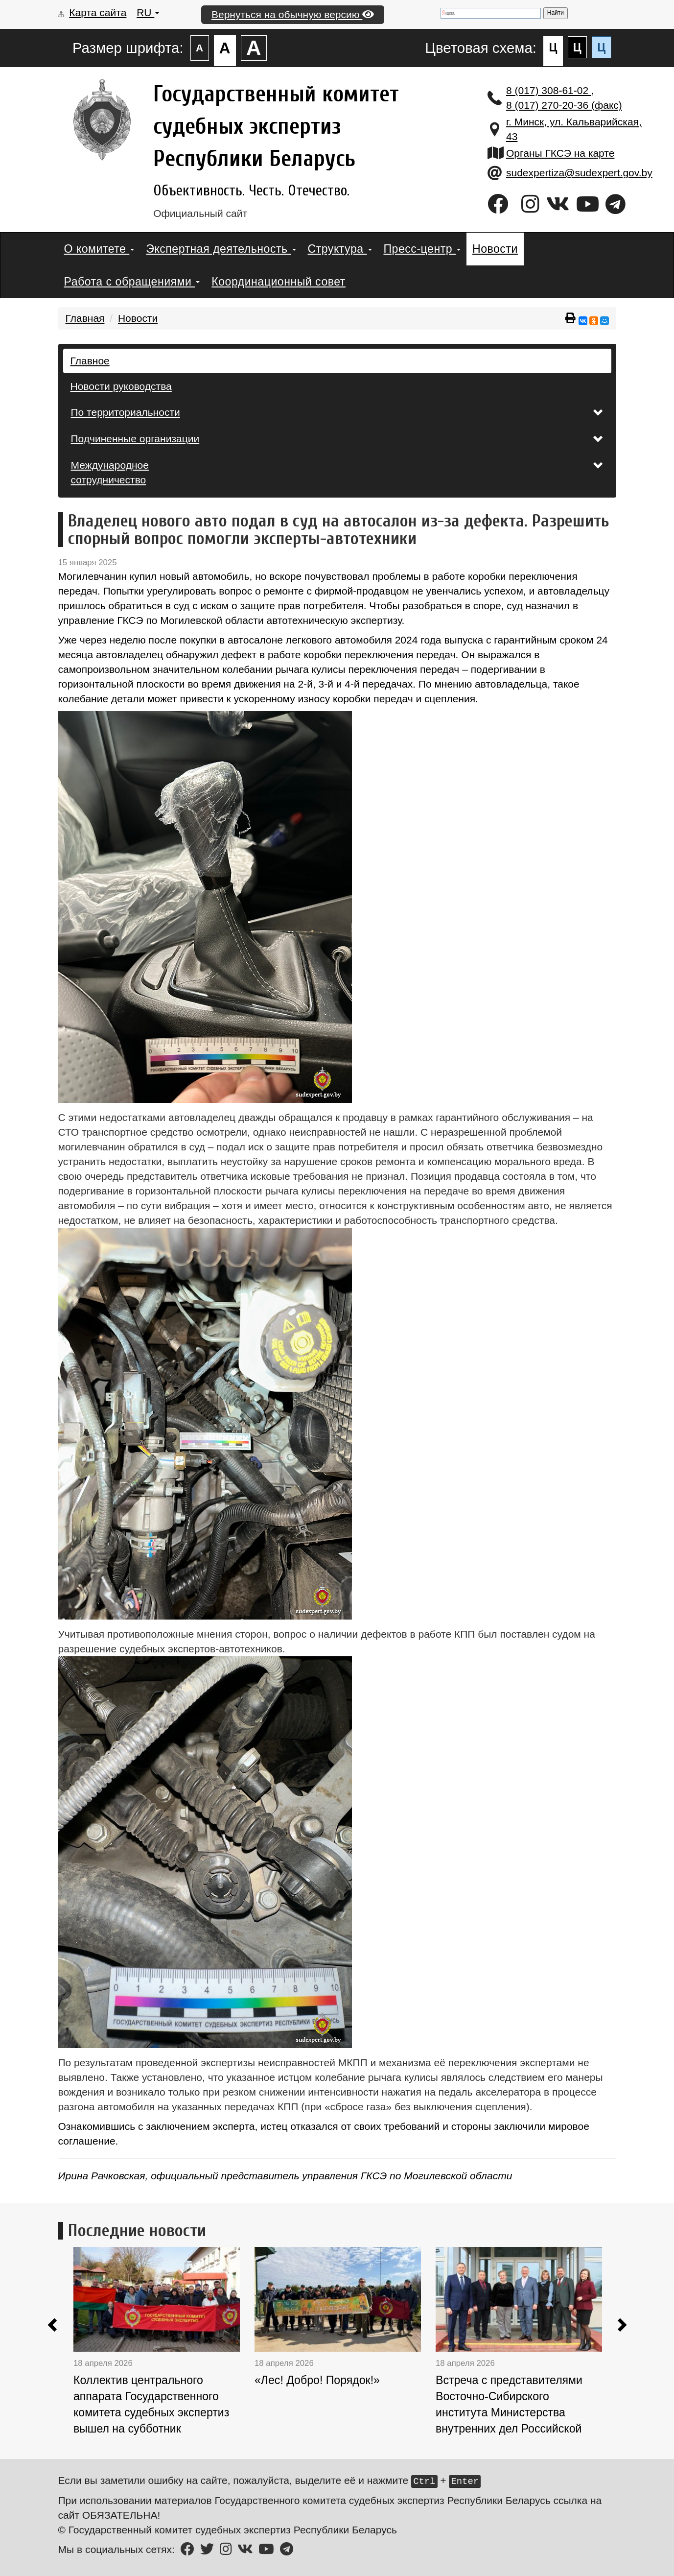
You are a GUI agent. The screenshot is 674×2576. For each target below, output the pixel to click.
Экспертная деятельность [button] (221, 248)
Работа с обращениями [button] (132, 281)
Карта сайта (97, 12)
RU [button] (148, 12)
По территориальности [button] (337, 412)
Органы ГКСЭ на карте (560, 153)
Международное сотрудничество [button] (337, 472)
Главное (90, 360)
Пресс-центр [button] (422, 248)
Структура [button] (340, 248)
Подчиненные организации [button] (337, 438)
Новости (495, 248)
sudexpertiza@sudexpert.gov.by (579, 172)
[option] (164, 2345)
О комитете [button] (99, 248)
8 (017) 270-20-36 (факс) (564, 105)
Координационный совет (278, 281)
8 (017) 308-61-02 (548, 90)
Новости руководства (121, 386)
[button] (53, 2326)
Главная (85, 318)
